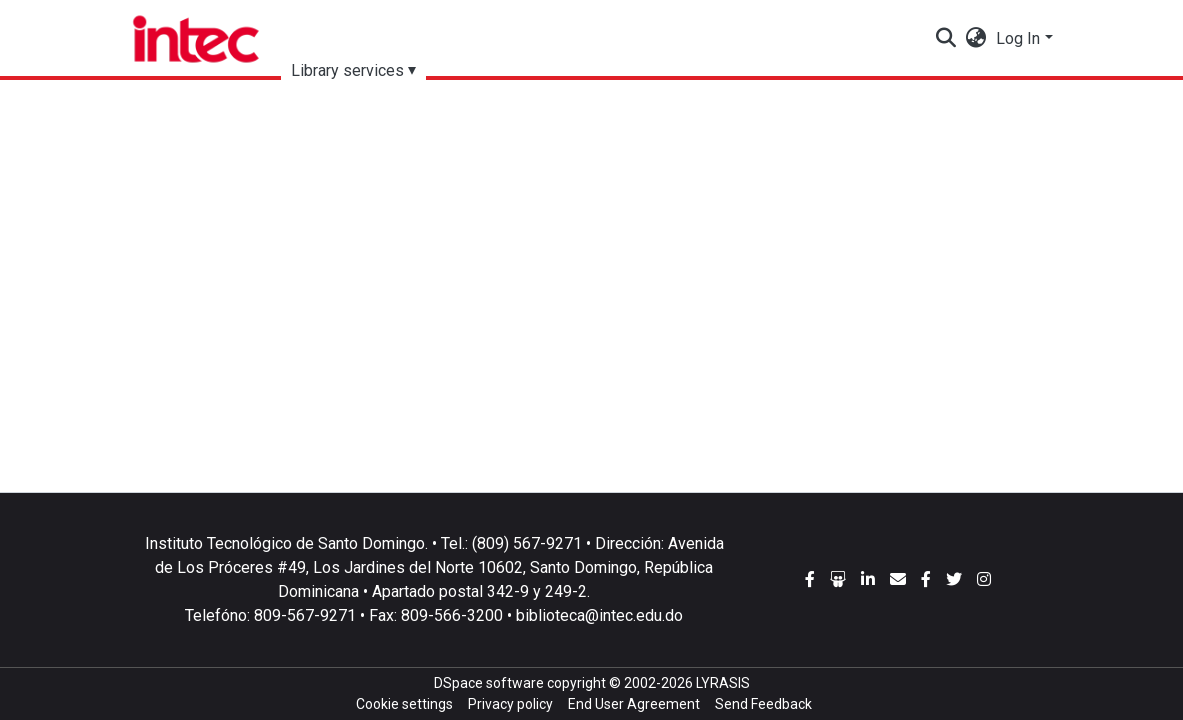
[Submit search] (945, 39)
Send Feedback (763, 704)
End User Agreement (634, 704)
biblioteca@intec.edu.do (599, 615)
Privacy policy (510, 704)
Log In (1018, 38)
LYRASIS (723, 683)
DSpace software (489, 683)
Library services (347, 70)
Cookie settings (404, 704)
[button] (975, 39)
